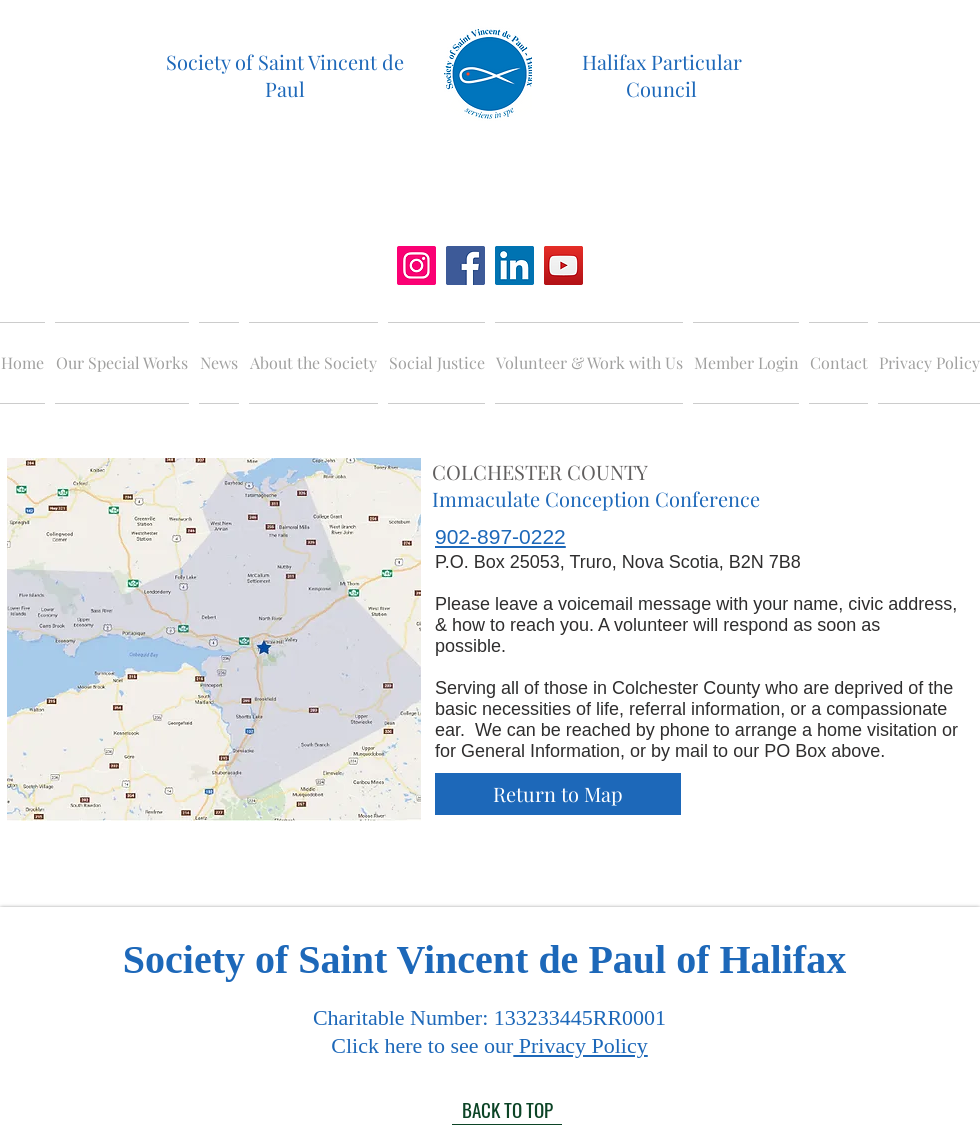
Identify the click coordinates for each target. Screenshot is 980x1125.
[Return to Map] (558, 794)
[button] (122, 363)
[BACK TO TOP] (507, 1110)
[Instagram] (416, 265)
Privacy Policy (580, 1045)
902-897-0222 (500, 536)
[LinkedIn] (514, 265)
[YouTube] (563, 265)
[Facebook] (465, 265)
